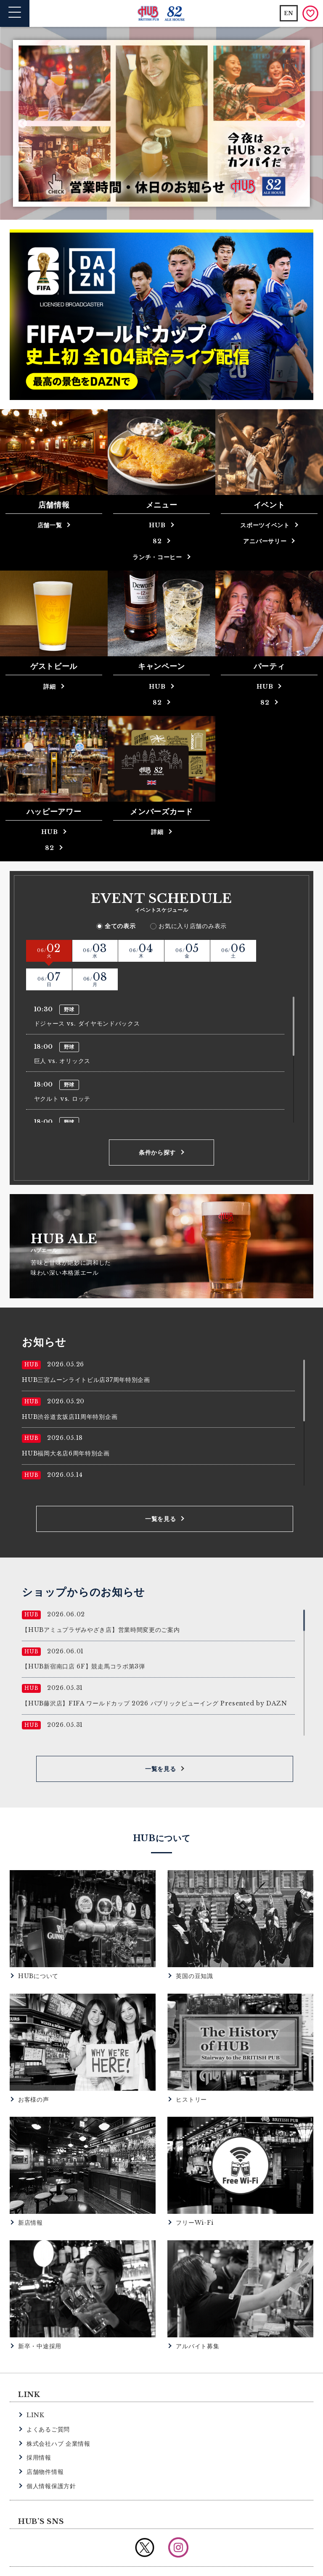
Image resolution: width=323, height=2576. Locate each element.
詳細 (49, 686)
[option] (161, 123)
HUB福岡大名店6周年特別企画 (66, 1425)
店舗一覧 (49, 525)
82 (157, 541)
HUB (157, 525)
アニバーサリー (264, 541)
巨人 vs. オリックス (62, 1033)
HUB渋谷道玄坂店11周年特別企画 (69, 1388)
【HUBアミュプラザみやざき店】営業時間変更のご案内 (101, 1601)
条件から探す (157, 1124)
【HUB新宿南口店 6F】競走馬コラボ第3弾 (83, 1638)
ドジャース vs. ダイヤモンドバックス (87, 995)
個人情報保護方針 (51, 2458)
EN (289, 13)
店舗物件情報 (45, 2443)
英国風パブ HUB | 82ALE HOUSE (161, 13)
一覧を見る (160, 1490)
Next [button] (300, 123)
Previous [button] (22, 123)
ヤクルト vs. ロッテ (62, 1070)
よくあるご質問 (48, 2401)
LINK (35, 2387)
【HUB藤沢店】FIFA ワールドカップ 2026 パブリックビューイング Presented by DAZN (154, 1675)
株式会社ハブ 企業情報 (58, 2415)
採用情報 (38, 2429)
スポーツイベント (265, 525)
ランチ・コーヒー (157, 557)
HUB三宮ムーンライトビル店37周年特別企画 (86, 1351)
